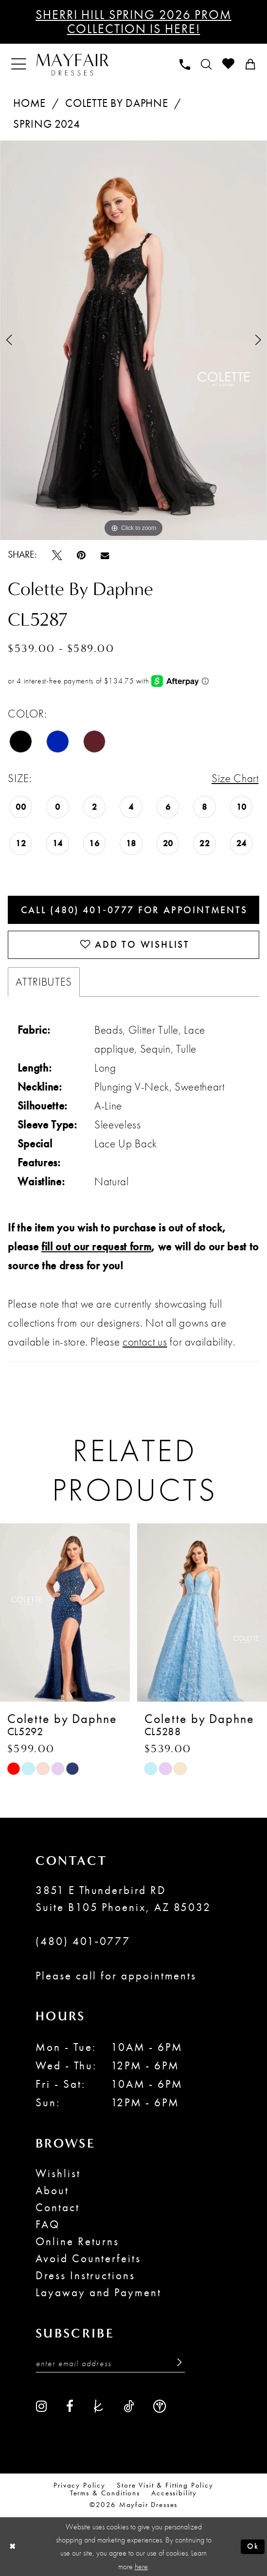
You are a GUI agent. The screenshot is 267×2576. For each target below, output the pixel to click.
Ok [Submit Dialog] (253, 2546)
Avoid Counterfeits (88, 2258)
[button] (19, 64)
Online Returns (77, 2241)
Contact (58, 2207)
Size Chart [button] (235, 778)
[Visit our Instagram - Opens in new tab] (42, 2406)
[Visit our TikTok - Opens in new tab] (129, 2406)
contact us (145, 1341)
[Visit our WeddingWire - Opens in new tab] (159, 2406)
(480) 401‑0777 (83, 1941)
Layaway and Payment (98, 2292)
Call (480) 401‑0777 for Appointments (134, 910)
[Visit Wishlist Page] (228, 64)
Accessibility (174, 2493)
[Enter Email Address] (110, 2363)
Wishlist (58, 2173)
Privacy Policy (79, 2486)
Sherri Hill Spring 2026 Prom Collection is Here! (133, 21)
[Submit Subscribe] (175, 2363)
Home (29, 103)
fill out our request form (96, 1246)
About (52, 2190)
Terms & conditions (105, 2493)
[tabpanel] (133, 340)
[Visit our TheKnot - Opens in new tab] (98, 2406)
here (141, 2566)
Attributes (44, 981)
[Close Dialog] (11, 2546)
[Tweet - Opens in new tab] (57, 554)
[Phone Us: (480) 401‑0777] (185, 64)
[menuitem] (19, 64)
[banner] (72, 64)
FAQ (48, 2224)
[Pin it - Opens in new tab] (81, 554)
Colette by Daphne (116, 103)
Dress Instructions (85, 2275)
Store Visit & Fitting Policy (165, 2486)
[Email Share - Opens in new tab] (104, 554)
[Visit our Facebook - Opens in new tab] (70, 2406)
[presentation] (65, 1613)
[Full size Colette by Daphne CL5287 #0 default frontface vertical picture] (133, 340)
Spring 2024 (46, 124)
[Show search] (206, 64)
